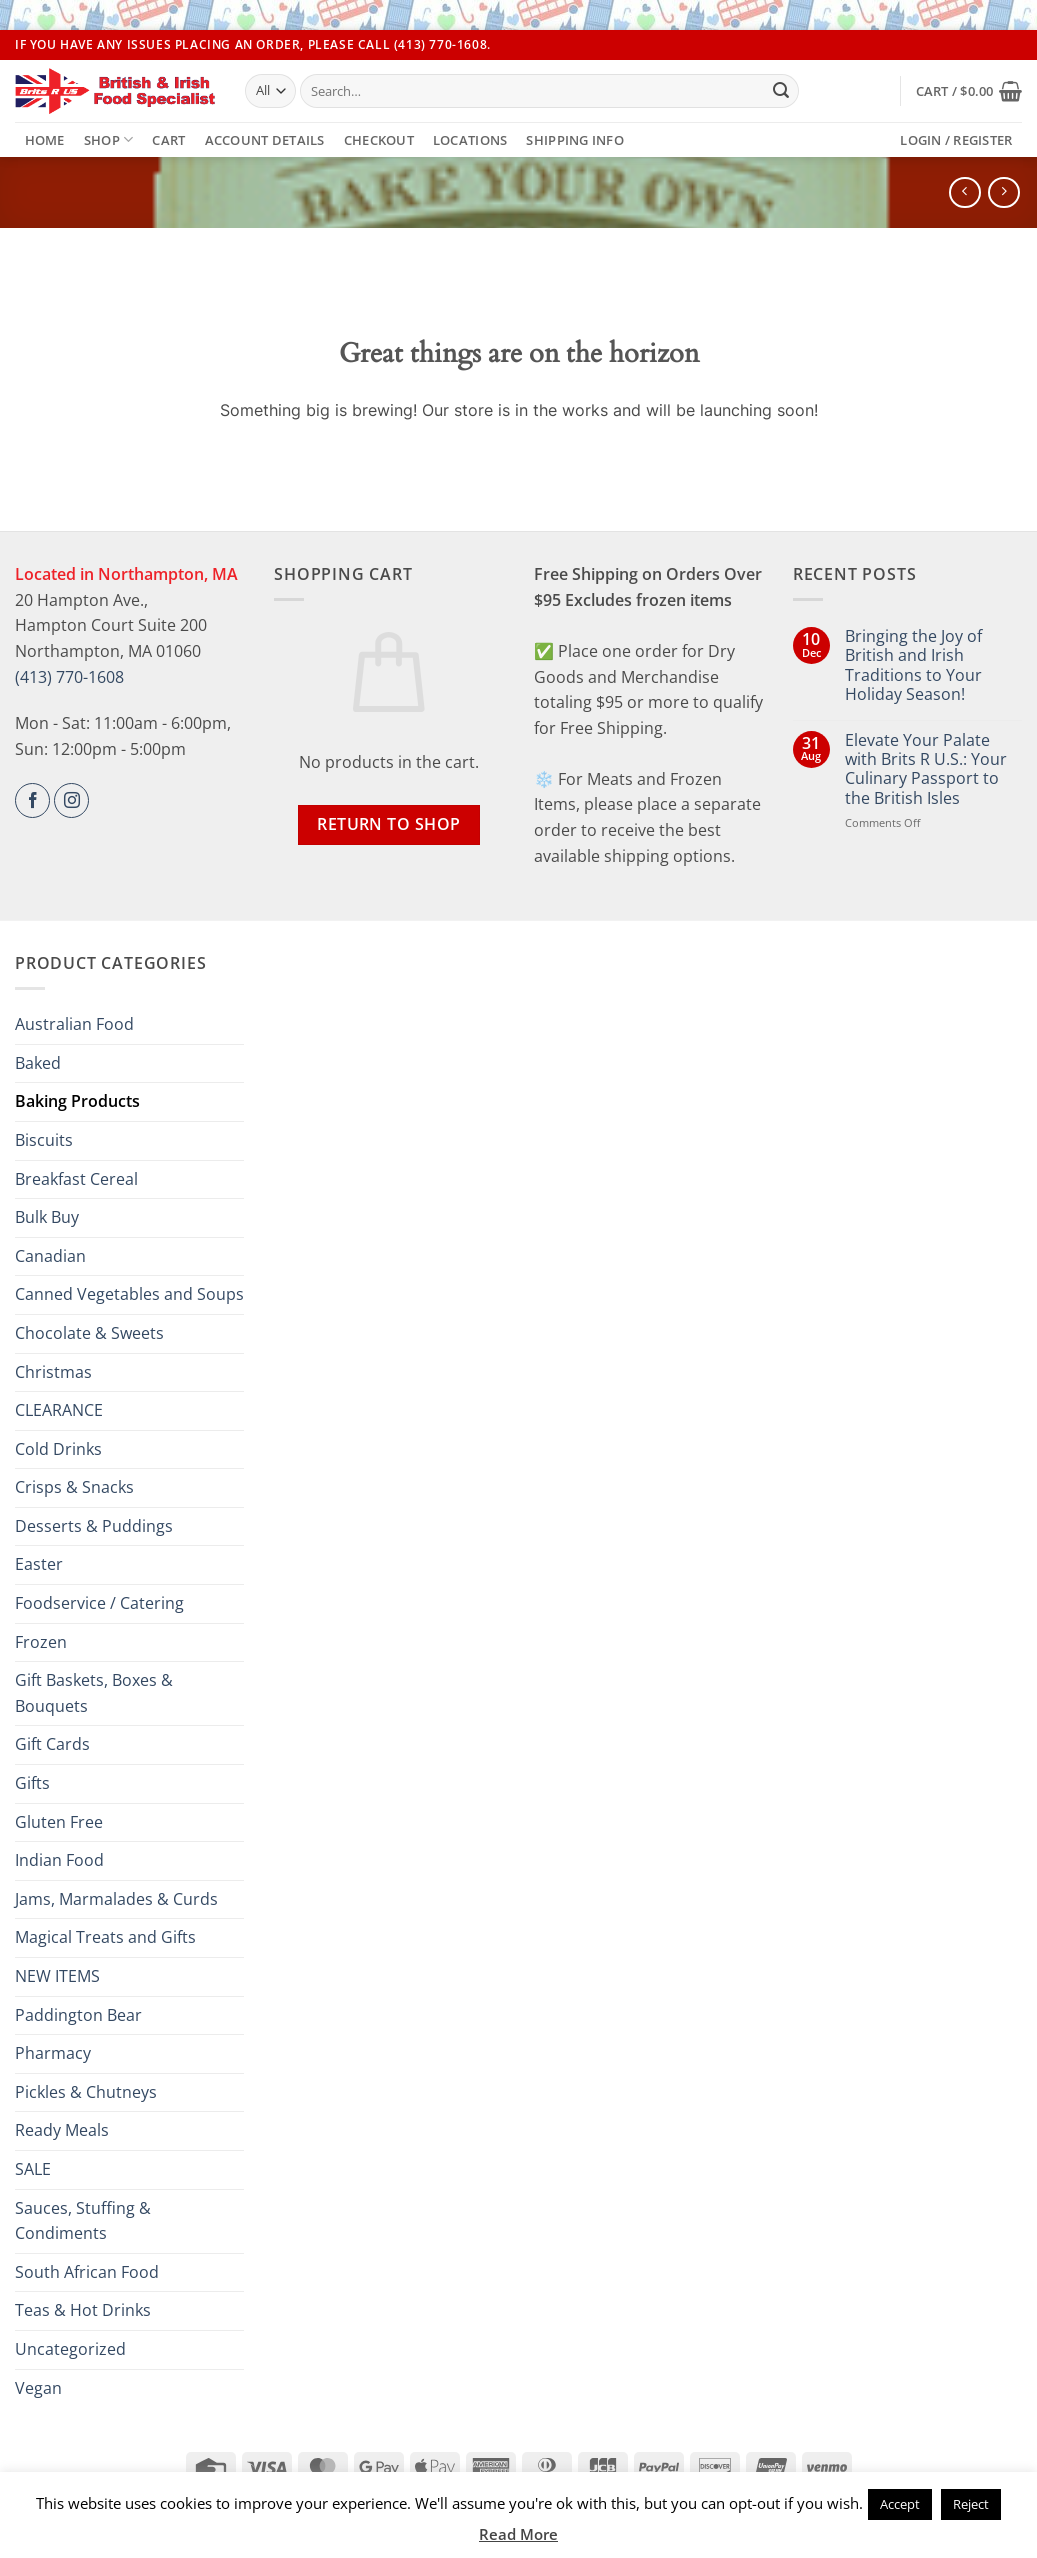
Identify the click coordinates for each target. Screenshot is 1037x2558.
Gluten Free (59, 1822)
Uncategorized (70, 2349)
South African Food (87, 2272)
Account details (265, 140)
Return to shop (389, 824)
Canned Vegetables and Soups (129, 1294)
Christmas (53, 1372)
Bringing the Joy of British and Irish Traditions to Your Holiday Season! (913, 665)
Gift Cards (52, 1744)
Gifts (32, 1783)
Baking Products (77, 1101)
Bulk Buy (47, 1217)
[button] (969, 91)
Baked (38, 1063)
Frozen (41, 1642)
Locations (470, 140)
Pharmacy (53, 2053)
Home (45, 140)
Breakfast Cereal (76, 1179)
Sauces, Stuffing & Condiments (83, 2221)
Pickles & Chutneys (86, 2092)
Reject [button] (971, 2504)
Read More (518, 2534)
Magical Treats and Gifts (105, 1937)
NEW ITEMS (57, 1976)
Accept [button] (900, 2504)
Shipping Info (574, 140)
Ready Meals (62, 2130)
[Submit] (781, 91)
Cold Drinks (58, 1449)
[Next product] (964, 192)
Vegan (38, 2388)
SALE (33, 2169)
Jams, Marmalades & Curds (116, 1899)
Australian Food (74, 1024)
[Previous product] (1003, 192)
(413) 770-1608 (69, 677)
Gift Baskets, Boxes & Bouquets (94, 1693)
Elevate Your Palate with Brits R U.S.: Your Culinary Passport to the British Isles (926, 769)
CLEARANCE (59, 1410)
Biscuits (44, 1140)
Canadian (50, 1256)
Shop (108, 139)
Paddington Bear (78, 2015)
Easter (39, 1564)
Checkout (379, 140)
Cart (168, 140)
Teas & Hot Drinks (83, 2310)
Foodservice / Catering (99, 1603)
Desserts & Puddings (94, 1526)
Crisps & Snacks (74, 1487)
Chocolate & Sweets (89, 1333)
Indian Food (59, 1860)
